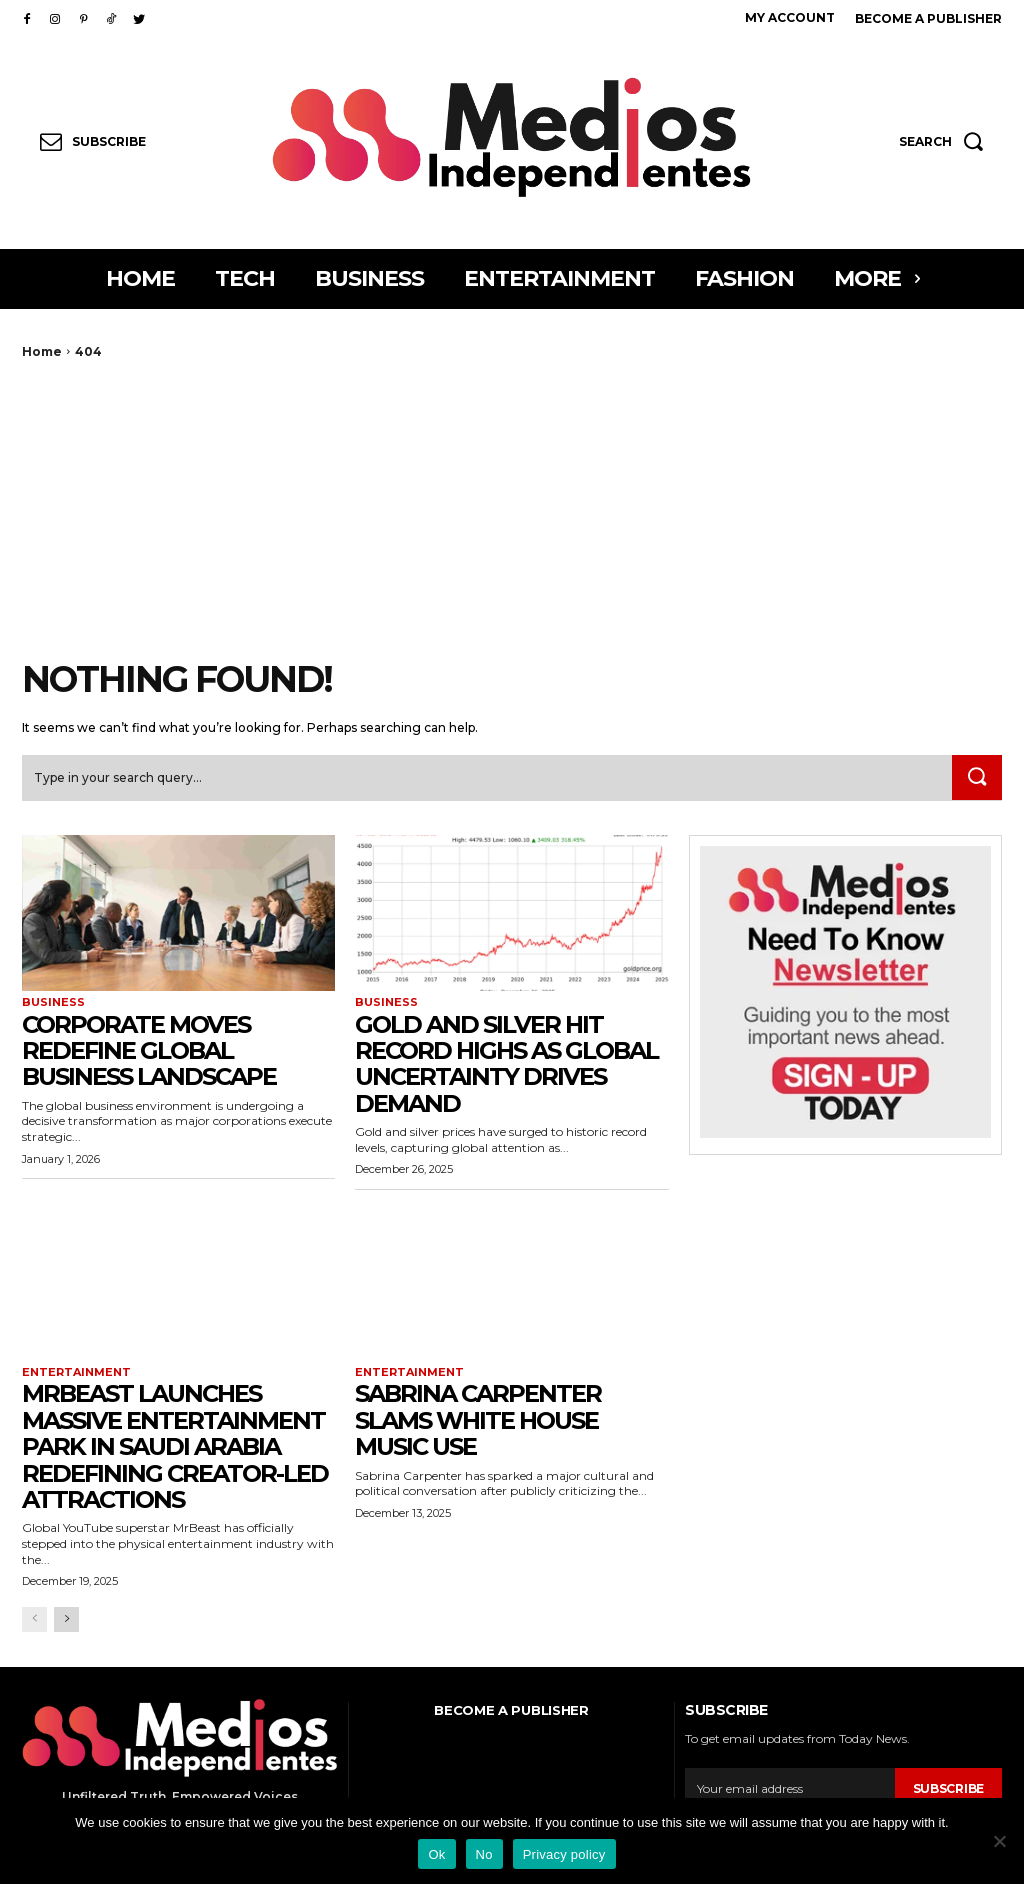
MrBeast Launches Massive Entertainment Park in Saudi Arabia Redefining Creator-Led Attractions (175, 1448)
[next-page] (66, 1620)
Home (42, 351)
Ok (436, 1854)
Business (53, 1003)
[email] (789, 1790)
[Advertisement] (512, 509)
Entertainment (76, 1373)
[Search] (976, 778)
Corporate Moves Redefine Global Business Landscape (149, 1052)
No (484, 1854)
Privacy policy (564, 1854)
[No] (999, 1841)
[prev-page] (34, 1620)
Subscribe (948, 1789)
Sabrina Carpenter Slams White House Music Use (478, 1422)
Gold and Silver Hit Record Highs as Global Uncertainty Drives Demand (506, 1065)
